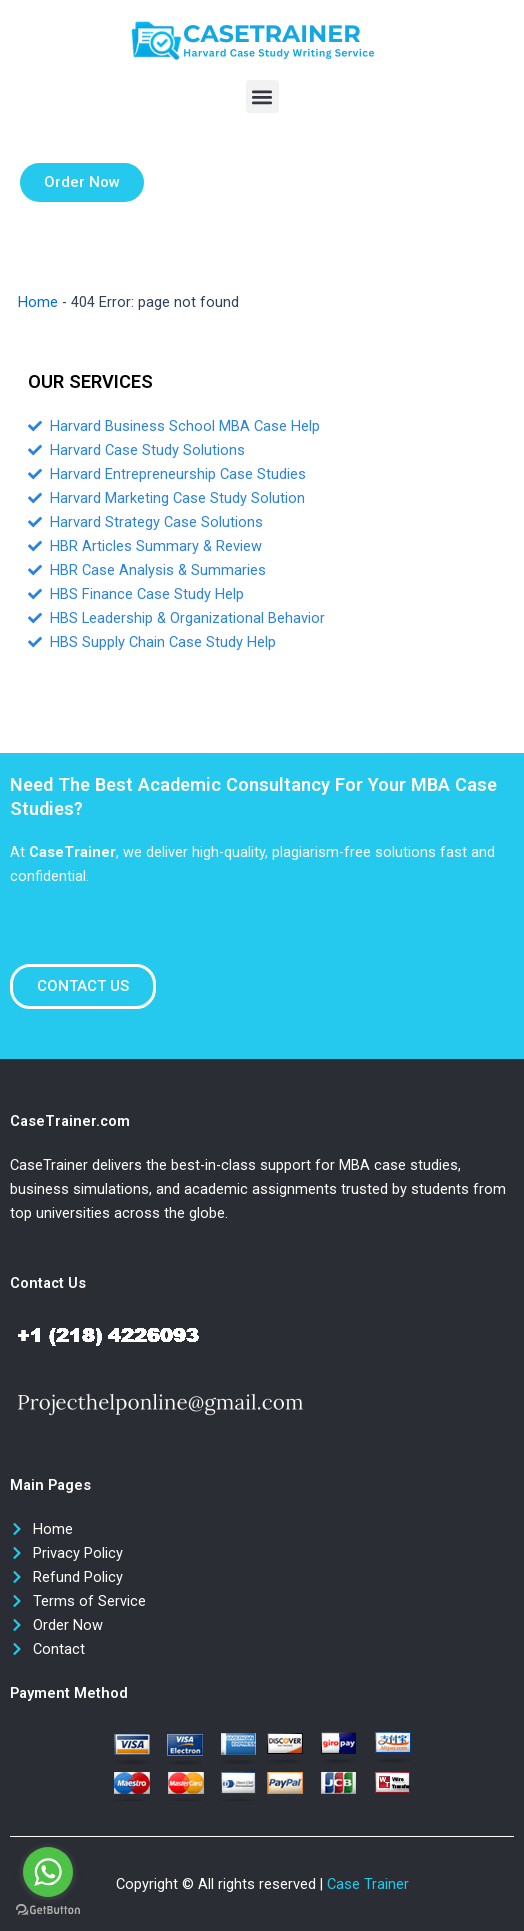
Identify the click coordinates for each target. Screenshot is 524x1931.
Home (38, 302)
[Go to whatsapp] (48, 1872)
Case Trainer (368, 1884)
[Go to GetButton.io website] (48, 1910)
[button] (262, 96)
